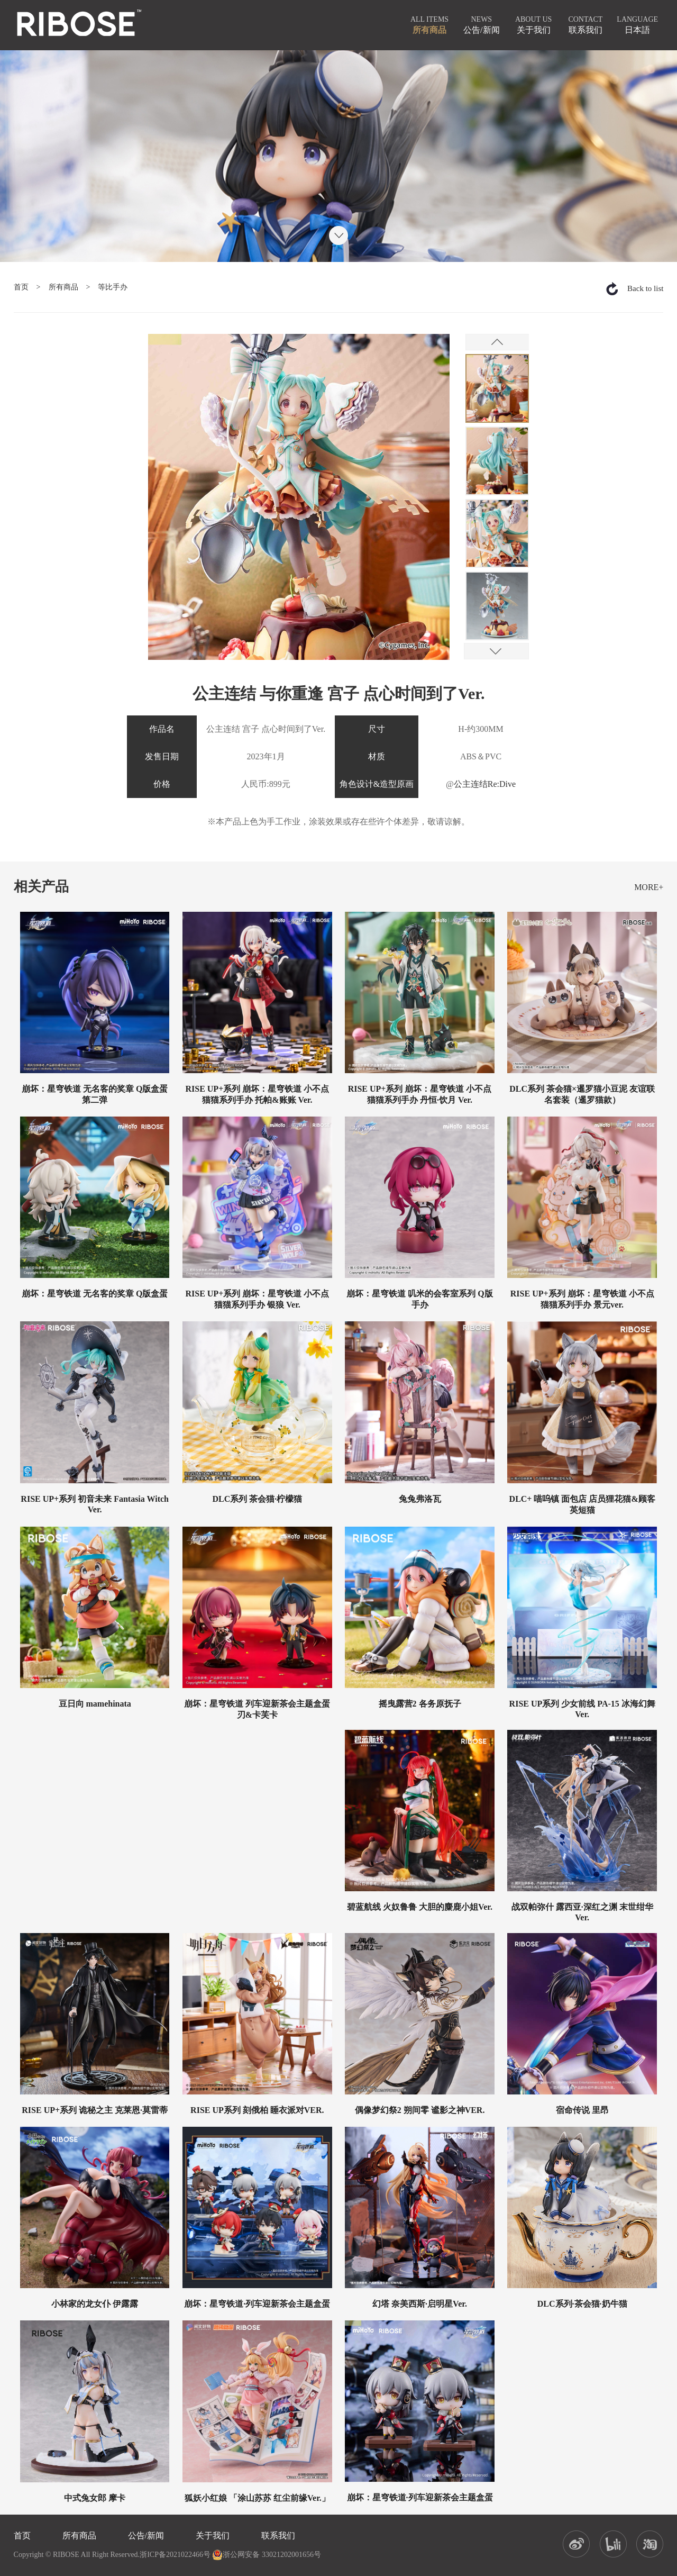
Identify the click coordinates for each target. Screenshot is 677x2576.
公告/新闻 (146, 2535)
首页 (21, 287)
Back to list (645, 288)
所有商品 (63, 287)
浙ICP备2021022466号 (175, 2555)
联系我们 (278, 2535)
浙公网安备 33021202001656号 (266, 2555)
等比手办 (112, 287)
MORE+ (648, 887)
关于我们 (213, 2535)
